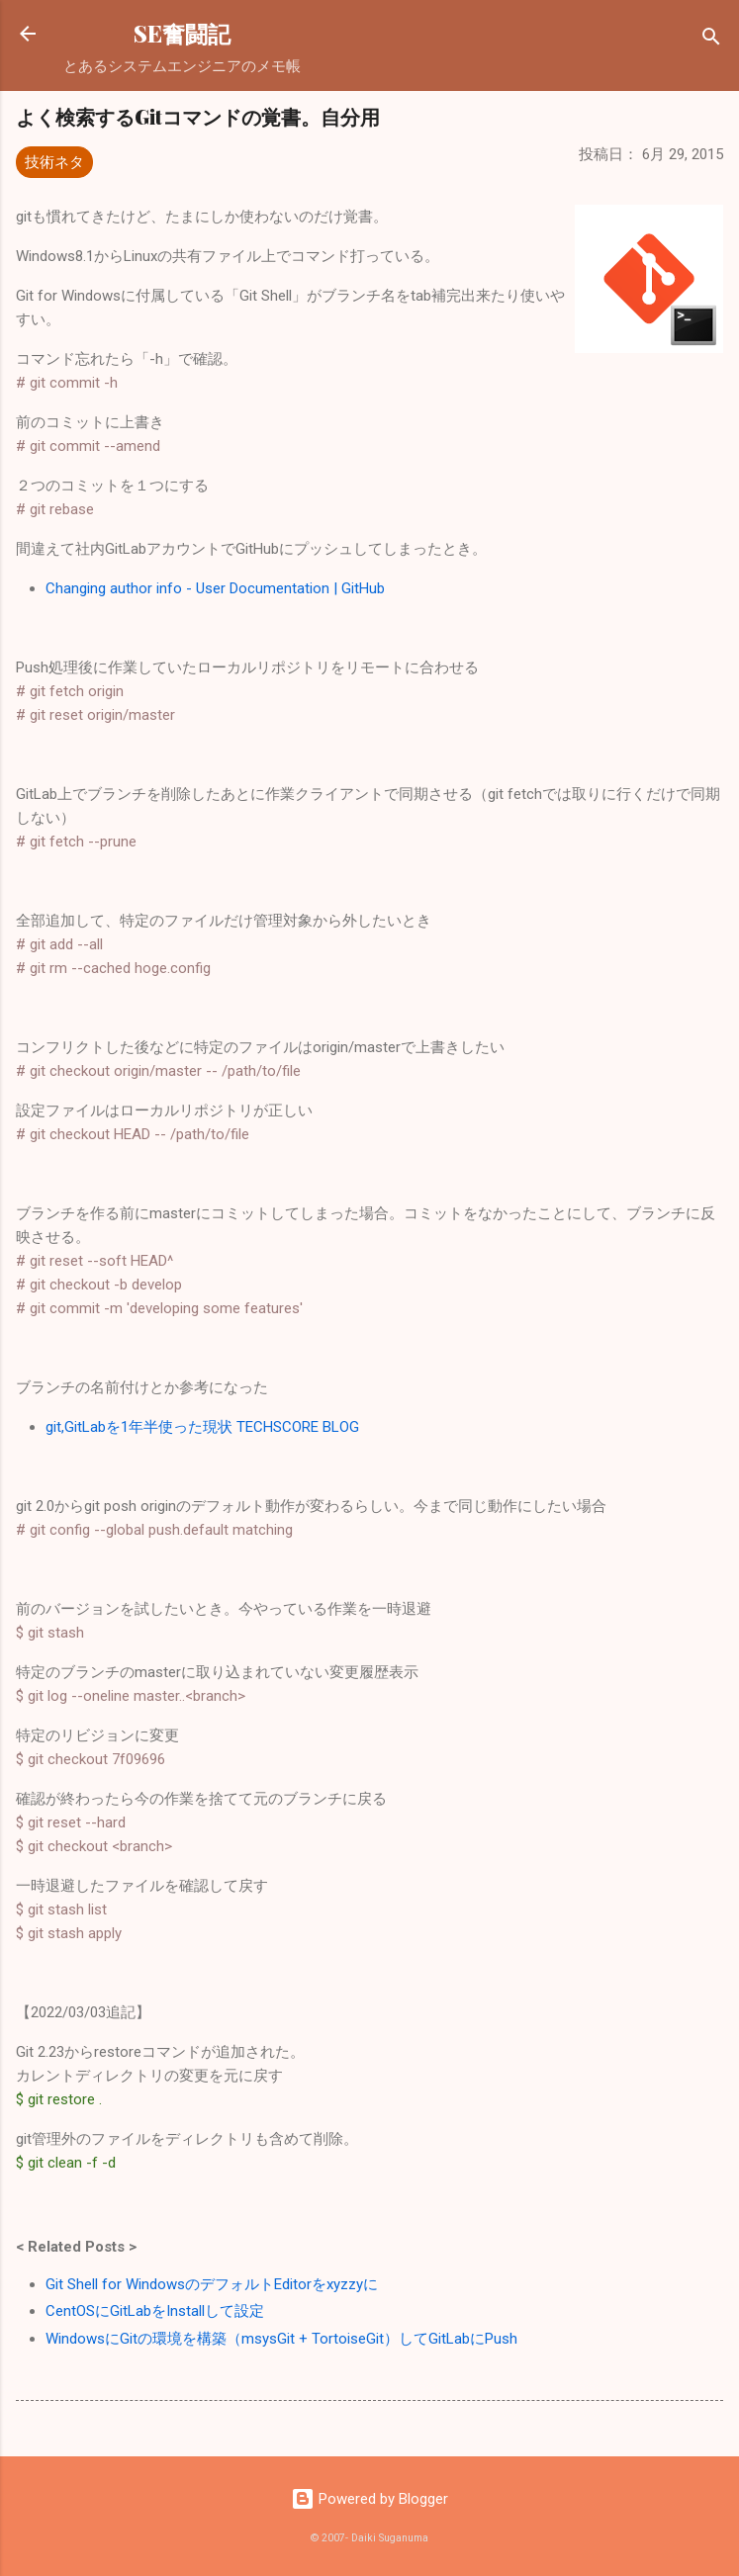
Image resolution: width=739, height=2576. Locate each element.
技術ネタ (54, 162)
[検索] (711, 40)
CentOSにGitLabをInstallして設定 (155, 2311)
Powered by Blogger (369, 2499)
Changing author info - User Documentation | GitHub (215, 588)
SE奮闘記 (182, 33)
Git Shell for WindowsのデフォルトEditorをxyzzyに (212, 2284)
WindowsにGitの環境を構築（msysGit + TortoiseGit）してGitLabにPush (281, 2339)
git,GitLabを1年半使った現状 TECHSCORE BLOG (202, 1427)
